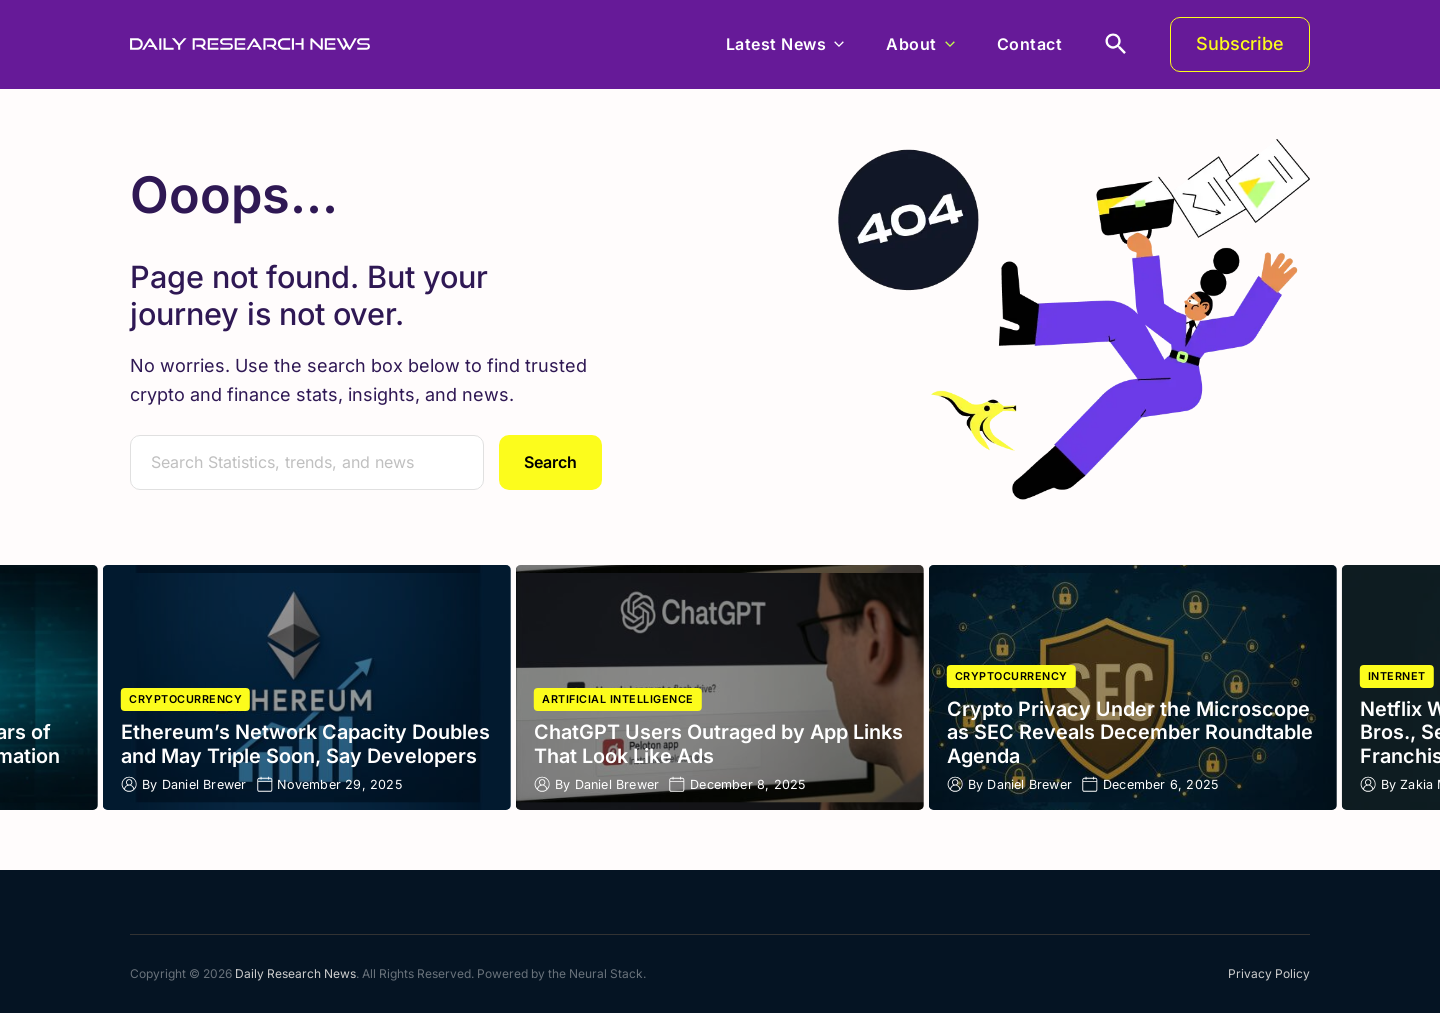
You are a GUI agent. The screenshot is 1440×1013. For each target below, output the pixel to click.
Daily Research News (295, 973)
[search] (1116, 44)
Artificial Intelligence (618, 699)
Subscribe (1240, 43)
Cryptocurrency (185, 699)
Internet (1397, 676)
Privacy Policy (1269, 973)
